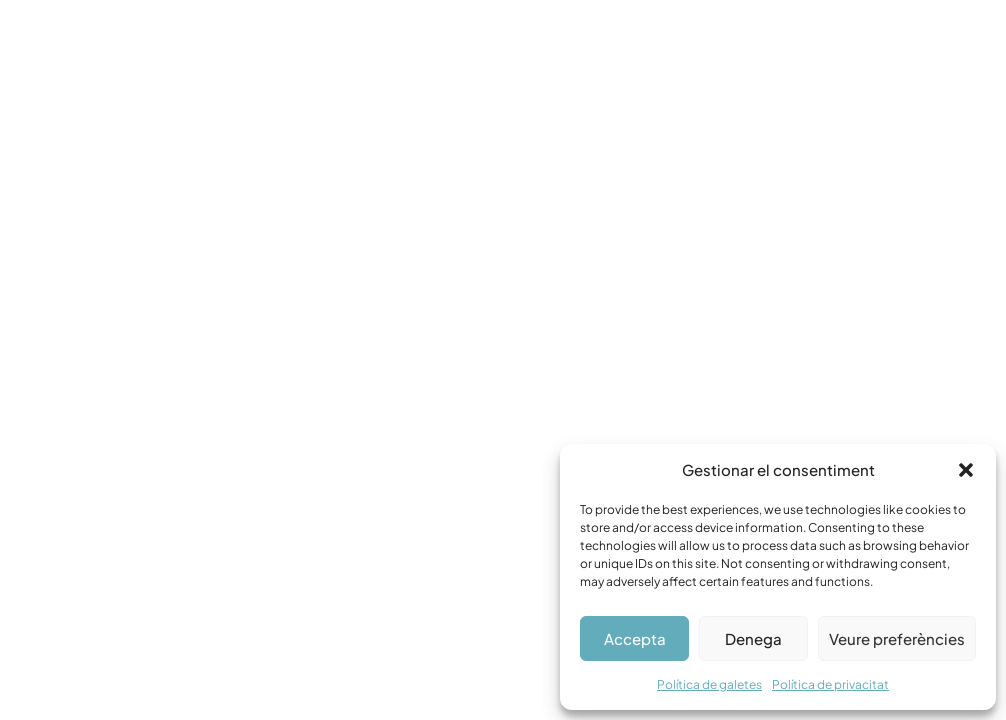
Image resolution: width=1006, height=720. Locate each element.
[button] (966, 470)
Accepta (635, 638)
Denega (753, 638)
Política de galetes (709, 684)
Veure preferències (897, 638)
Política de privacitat (830, 684)
